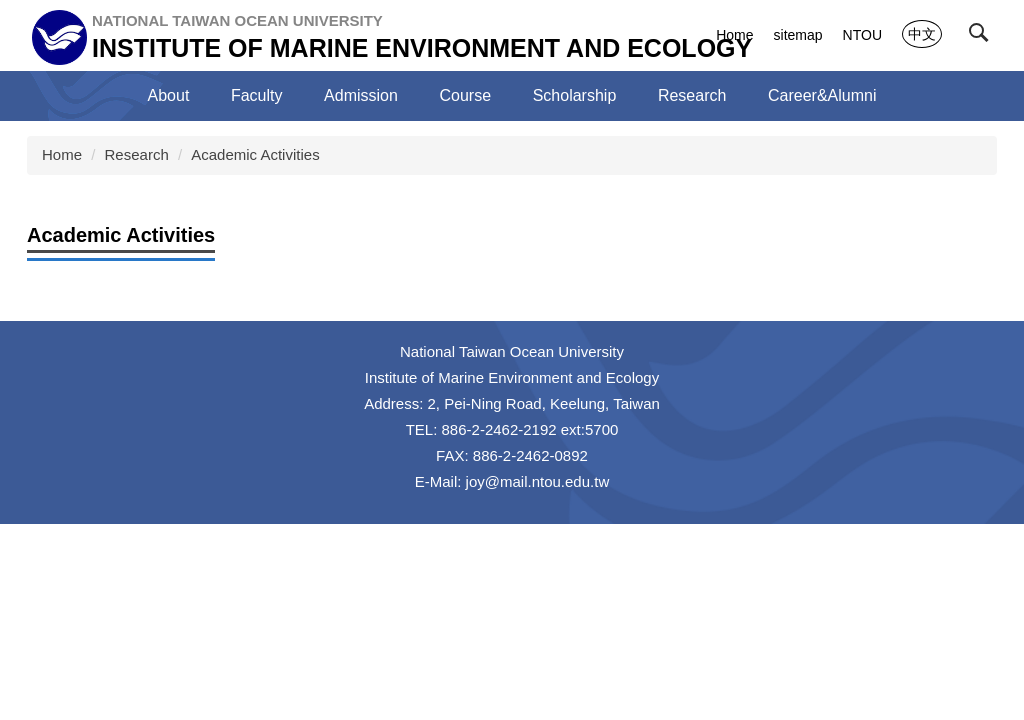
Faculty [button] (257, 95)
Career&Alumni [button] (822, 95)
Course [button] (466, 95)
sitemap (798, 35)
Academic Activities (255, 154)
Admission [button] (361, 95)
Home (734, 35)
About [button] (169, 95)
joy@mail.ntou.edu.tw (538, 481)
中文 (922, 34)
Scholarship (575, 95)
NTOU (862, 35)
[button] (983, 37)
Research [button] (692, 95)
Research (137, 154)
